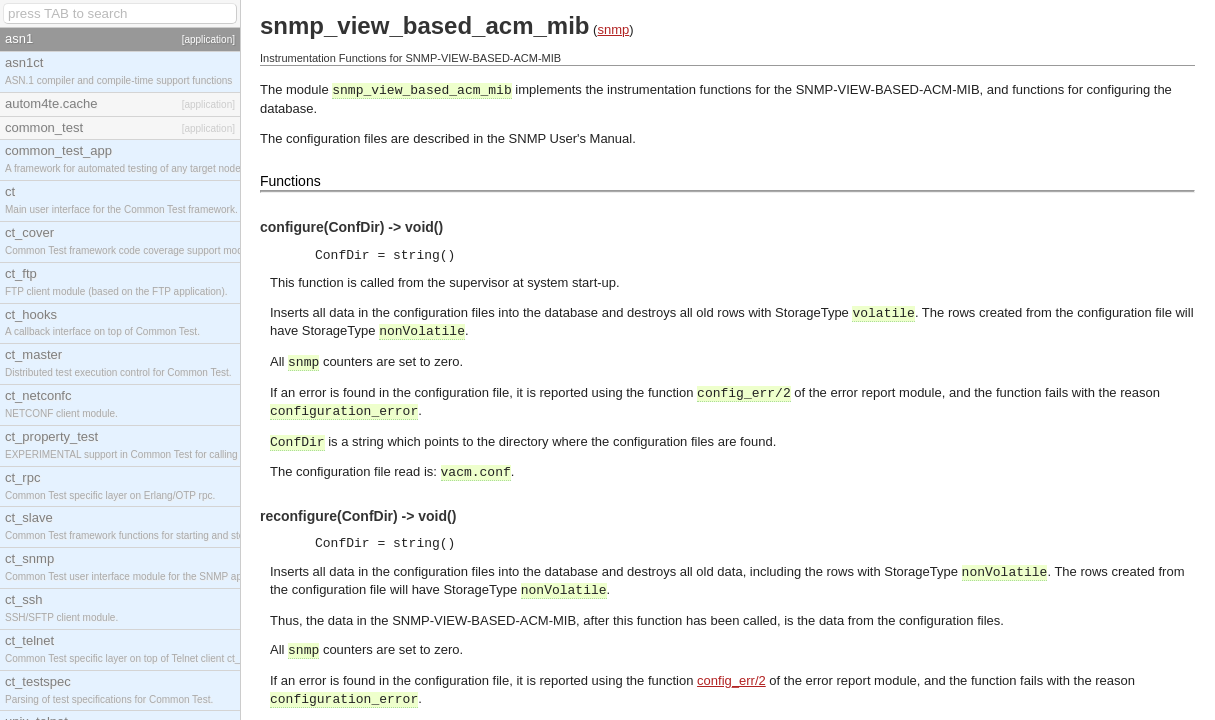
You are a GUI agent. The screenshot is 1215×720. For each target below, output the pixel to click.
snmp (613, 29)
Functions (290, 181)
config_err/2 (731, 680)
